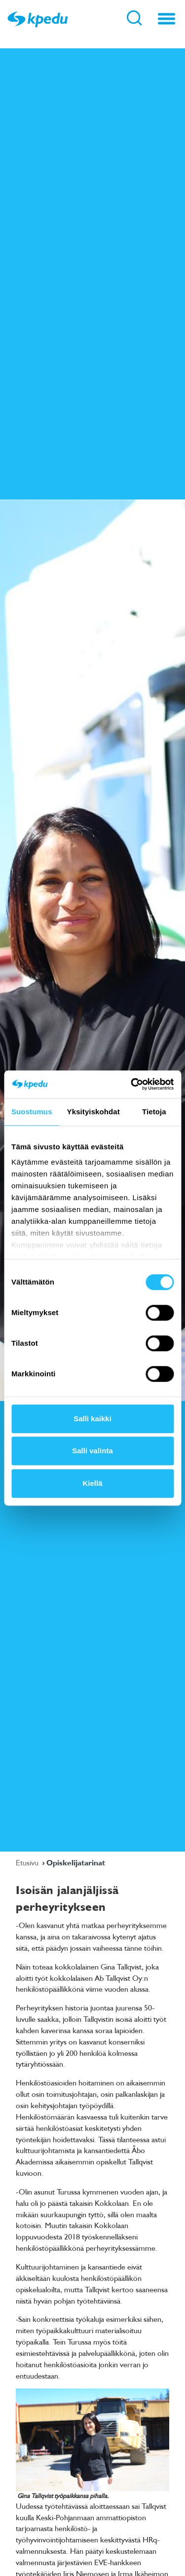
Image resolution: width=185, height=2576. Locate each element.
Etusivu (28, 1862)
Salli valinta (92, 1450)
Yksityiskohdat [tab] (93, 1111)
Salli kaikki (92, 1418)
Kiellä (92, 1483)
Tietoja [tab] (154, 1111)
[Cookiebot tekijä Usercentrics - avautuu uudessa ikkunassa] (132, 1084)
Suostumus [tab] (31, 1111)
